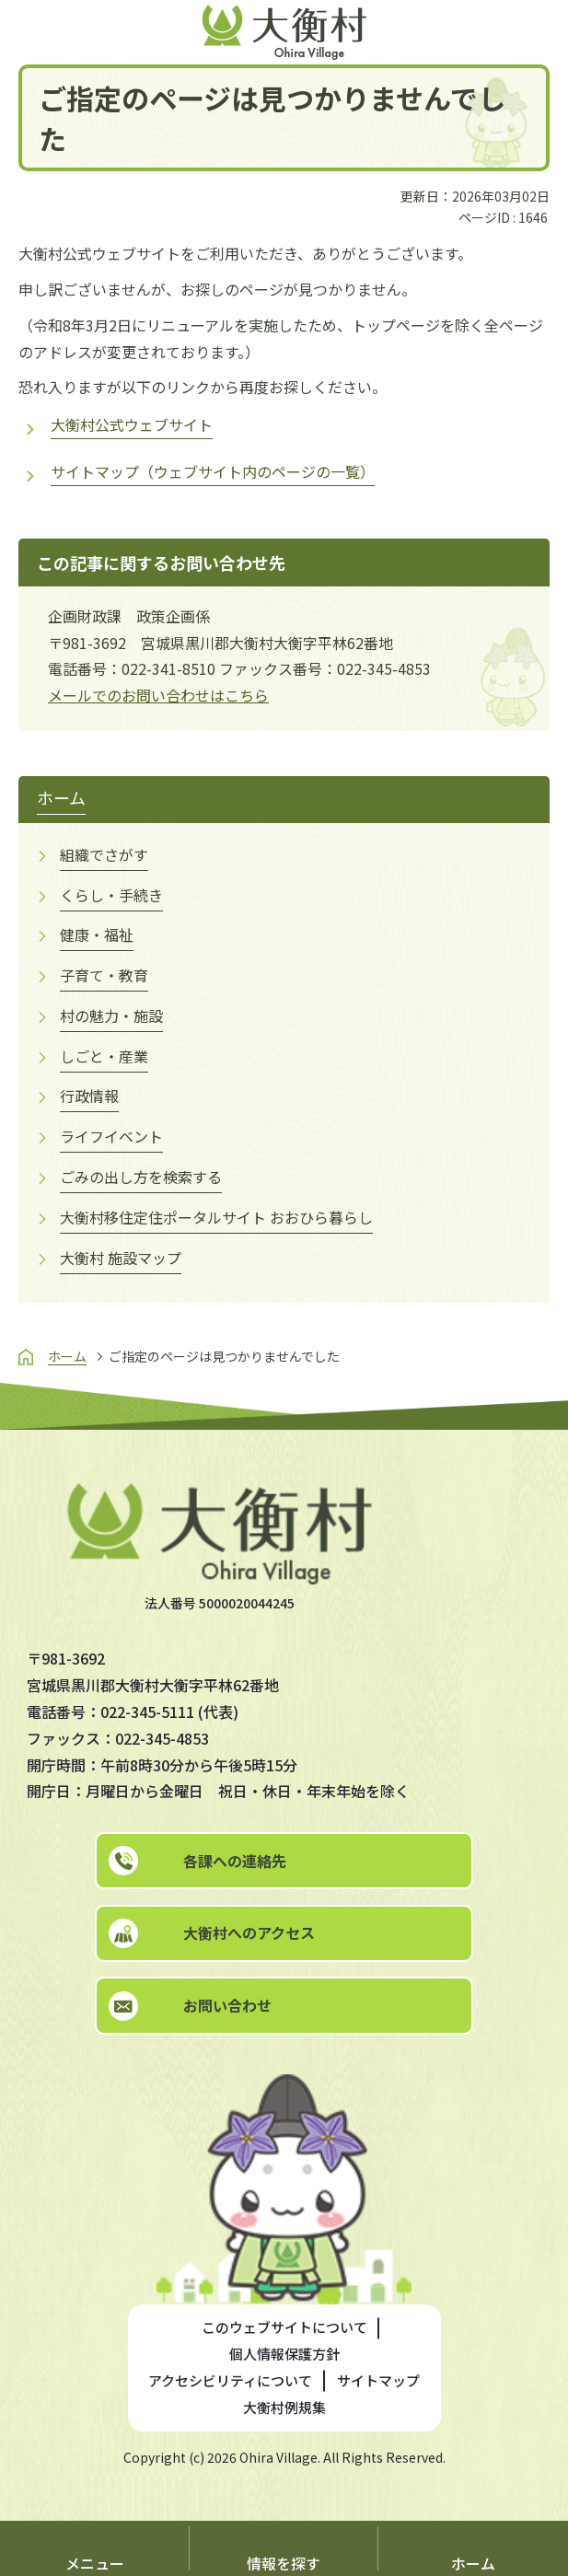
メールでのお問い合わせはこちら (158, 695)
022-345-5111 (147, 1711)
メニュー (94, 2563)
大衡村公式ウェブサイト (132, 424)
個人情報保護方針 (284, 2353)
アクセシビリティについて (230, 2380)
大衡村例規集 (284, 2407)
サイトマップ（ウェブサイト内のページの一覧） (213, 471)
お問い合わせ (227, 2005)
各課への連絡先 (234, 1861)
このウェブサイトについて (284, 2327)
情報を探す (283, 2563)
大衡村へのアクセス (249, 1932)
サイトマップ (378, 2380)
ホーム (473, 2563)
